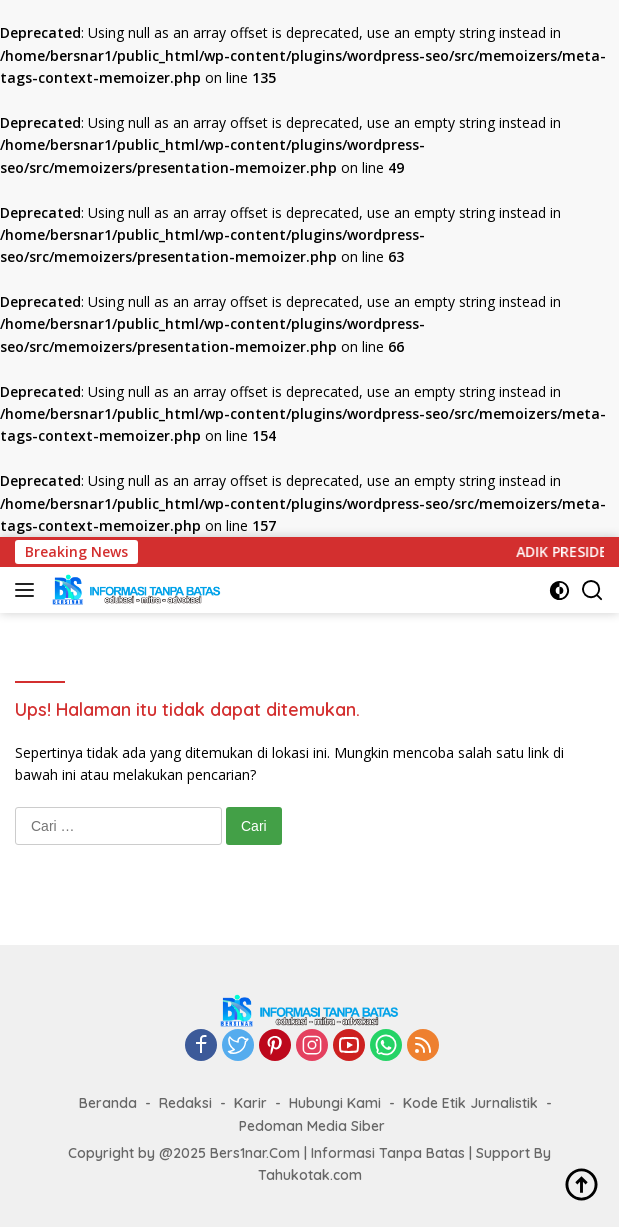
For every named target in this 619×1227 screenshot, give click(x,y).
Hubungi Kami (335, 1103)
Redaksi (185, 1103)
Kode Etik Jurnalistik (470, 1103)
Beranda (108, 1103)
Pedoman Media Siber (312, 1126)
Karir (250, 1103)
